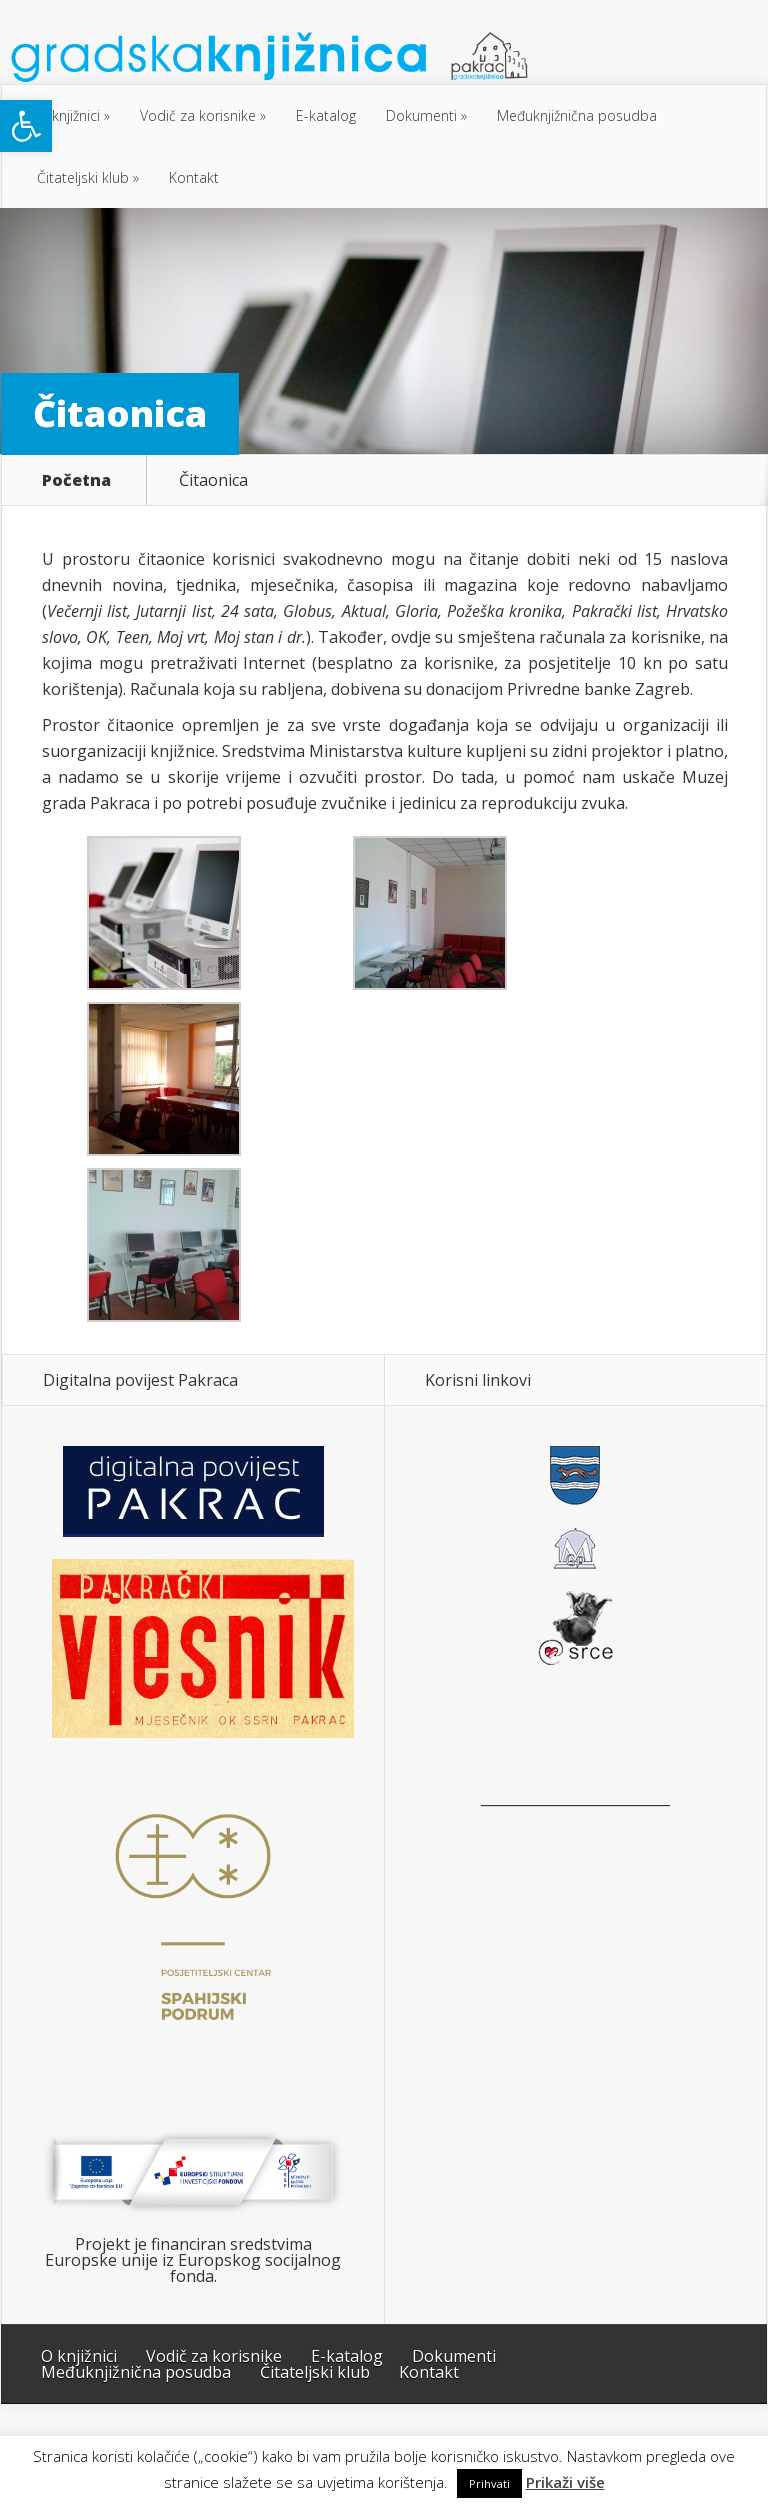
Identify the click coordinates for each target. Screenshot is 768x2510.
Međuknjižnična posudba (577, 115)
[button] (26, 126)
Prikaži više (565, 2482)
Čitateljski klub (83, 177)
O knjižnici (68, 115)
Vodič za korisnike (198, 115)
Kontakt (194, 177)
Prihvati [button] (489, 2483)
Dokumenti (421, 115)
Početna (76, 480)
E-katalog (326, 115)
